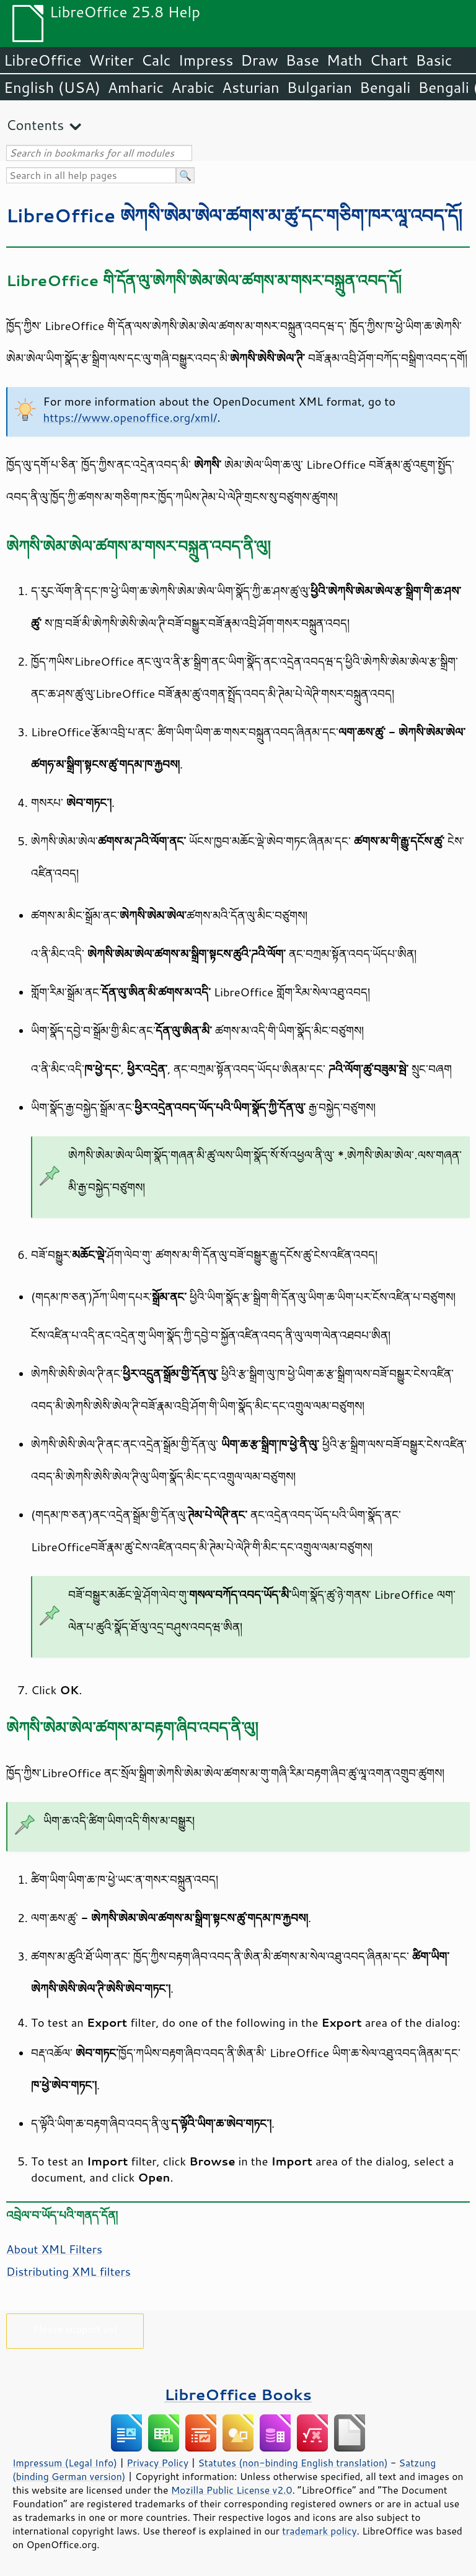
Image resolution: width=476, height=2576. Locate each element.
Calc (156, 60)
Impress (206, 60)
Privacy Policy (157, 2462)
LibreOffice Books (238, 2394)
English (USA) (52, 87)
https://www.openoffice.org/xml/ (130, 417)
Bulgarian (319, 87)
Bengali (384, 87)
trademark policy (319, 2531)
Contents (35, 124)
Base (302, 60)
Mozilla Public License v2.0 (232, 2490)
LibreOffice (42, 60)
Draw (259, 60)
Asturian (251, 87)
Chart (388, 60)
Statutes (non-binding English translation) (292, 2462)
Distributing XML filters (68, 2271)
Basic (433, 60)
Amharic (136, 87)
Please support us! (75, 2328)
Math (345, 60)
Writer (111, 60)
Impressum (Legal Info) (64, 2462)
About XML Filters (54, 2249)
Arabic (192, 87)
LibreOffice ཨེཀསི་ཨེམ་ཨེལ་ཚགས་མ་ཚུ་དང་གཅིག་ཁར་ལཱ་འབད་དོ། (234, 215)
